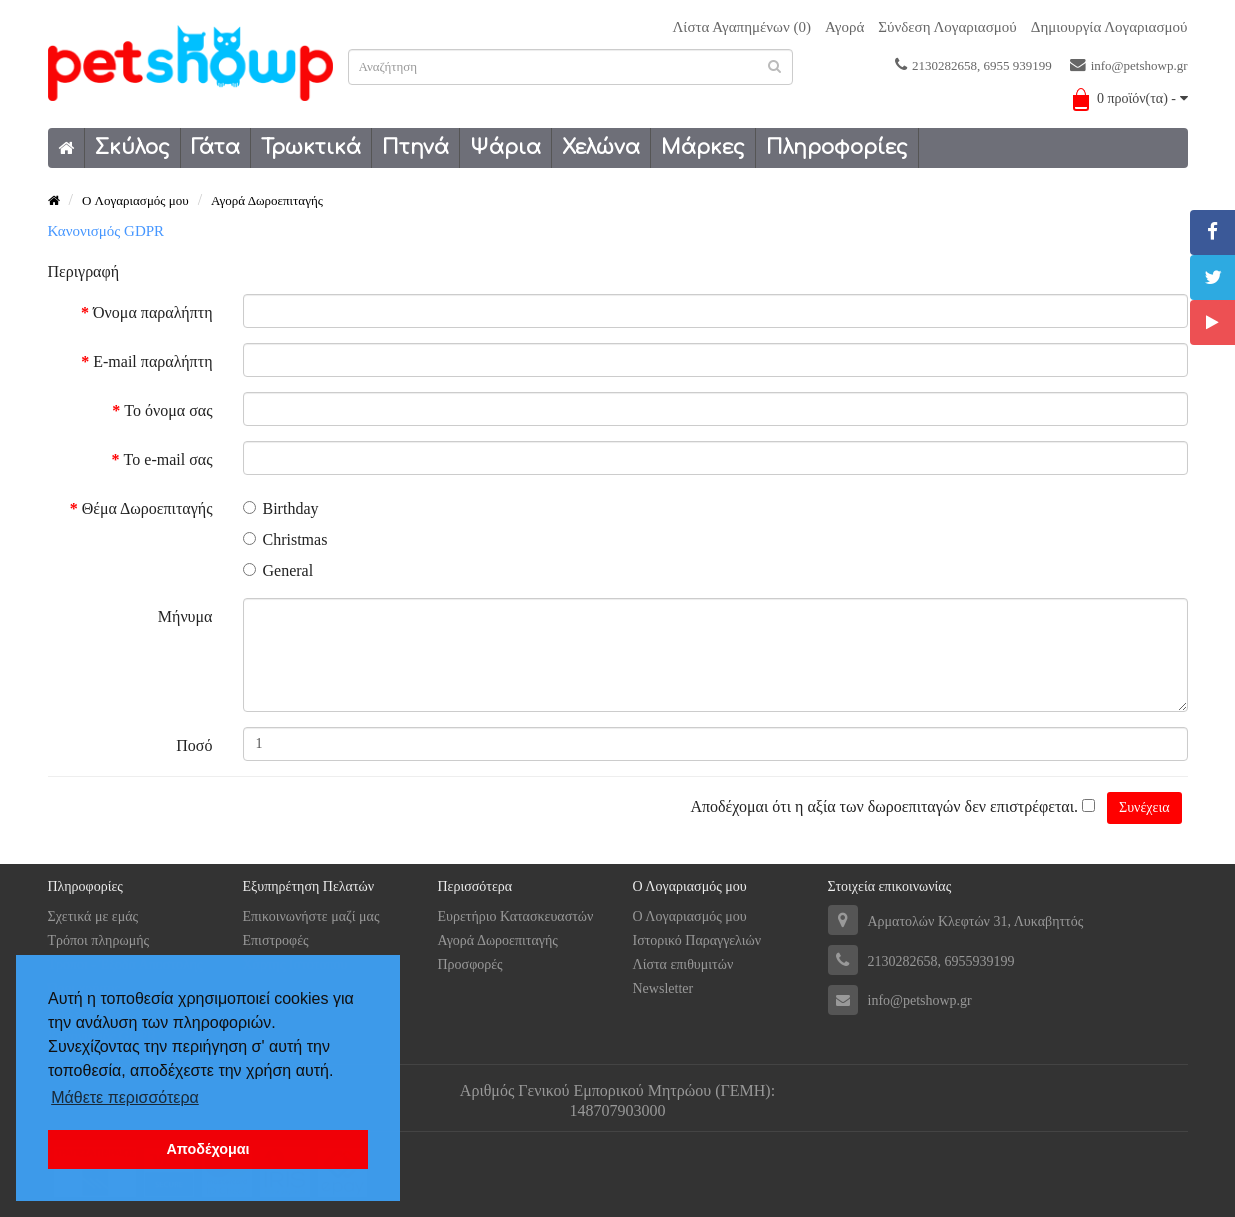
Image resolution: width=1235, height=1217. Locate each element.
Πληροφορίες (837, 147)
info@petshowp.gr (1129, 65)
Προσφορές (470, 964)
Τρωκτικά (311, 147)
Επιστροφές (276, 940)
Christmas (285, 539)
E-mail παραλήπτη (152, 361)
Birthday (281, 508)
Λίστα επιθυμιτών (683, 964)
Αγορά (844, 27)
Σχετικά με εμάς (93, 916)
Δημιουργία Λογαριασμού (1109, 27)
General (278, 570)
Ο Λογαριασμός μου (690, 916)
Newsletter (663, 988)
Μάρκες (703, 147)
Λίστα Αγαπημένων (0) (741, 27)
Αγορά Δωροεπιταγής (267, 200)
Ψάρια (505, 147)
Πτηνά (415, 147)
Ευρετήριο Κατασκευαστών (516, 916)
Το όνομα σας (168, 410)
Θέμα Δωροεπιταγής (147, 508)
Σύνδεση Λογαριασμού (947, 27)
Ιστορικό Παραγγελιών (697, 940)
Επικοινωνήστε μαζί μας (311, 916)
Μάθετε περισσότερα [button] (125, 1097)
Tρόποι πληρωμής (99, 940)
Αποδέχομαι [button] (207, 1149)
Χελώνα (601, 147)
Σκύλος (132, 147)
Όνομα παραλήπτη (152, 312)
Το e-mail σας (168, 459)
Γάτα (215, 147)
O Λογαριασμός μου (135, 200)
